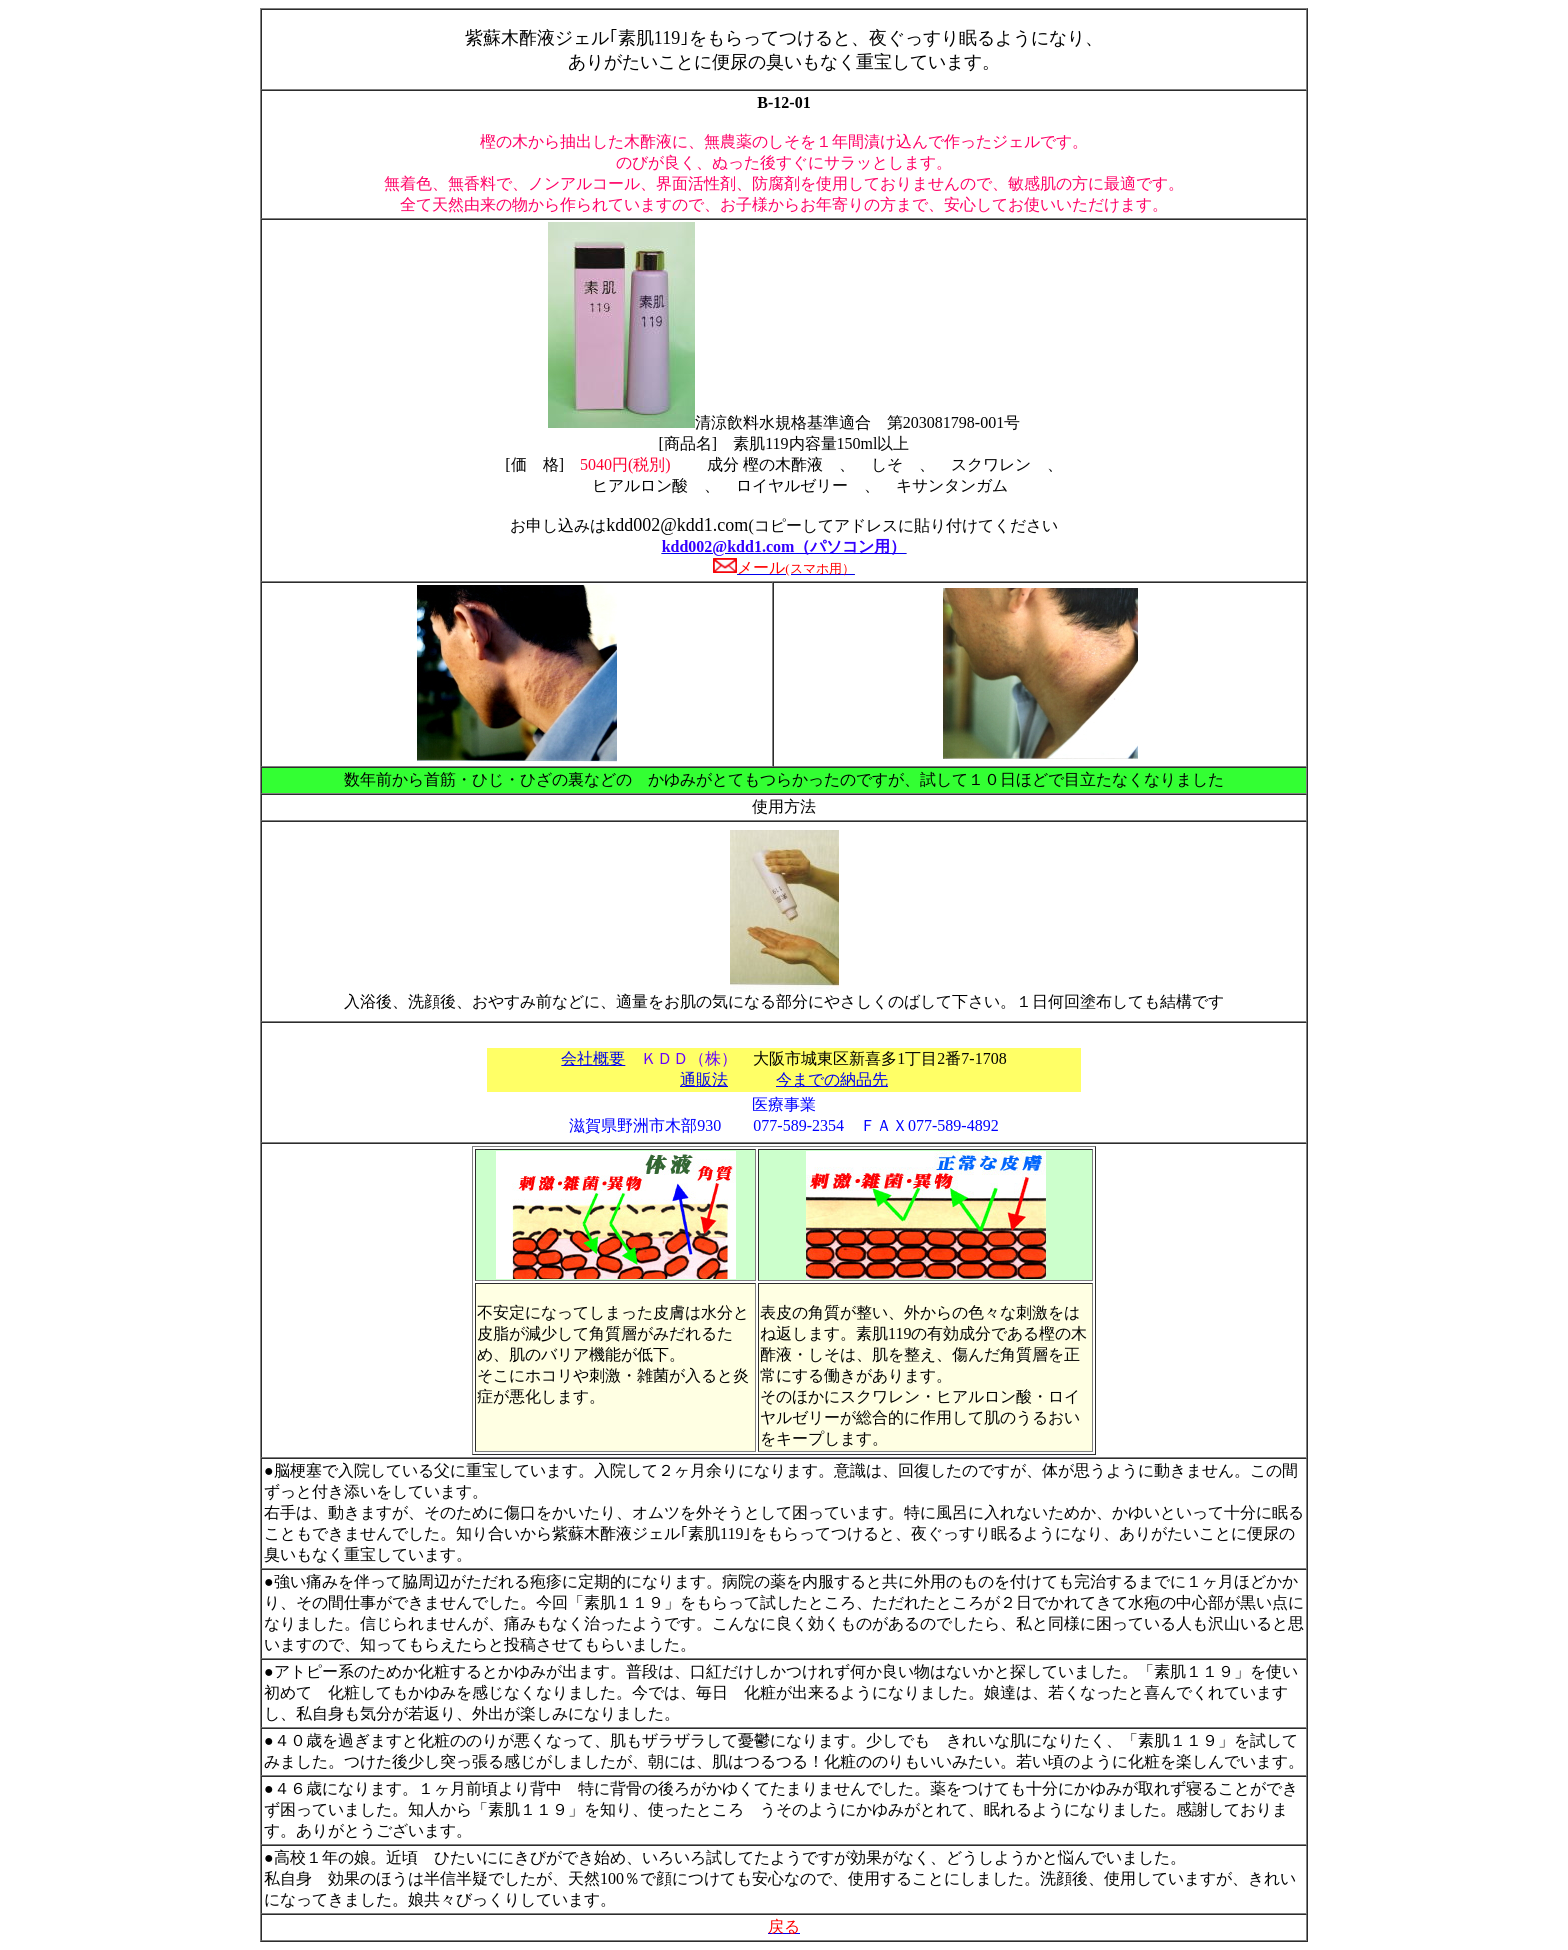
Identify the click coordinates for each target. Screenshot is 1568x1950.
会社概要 (593, 1058)
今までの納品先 (832, 1079)
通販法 (704, 1079)
